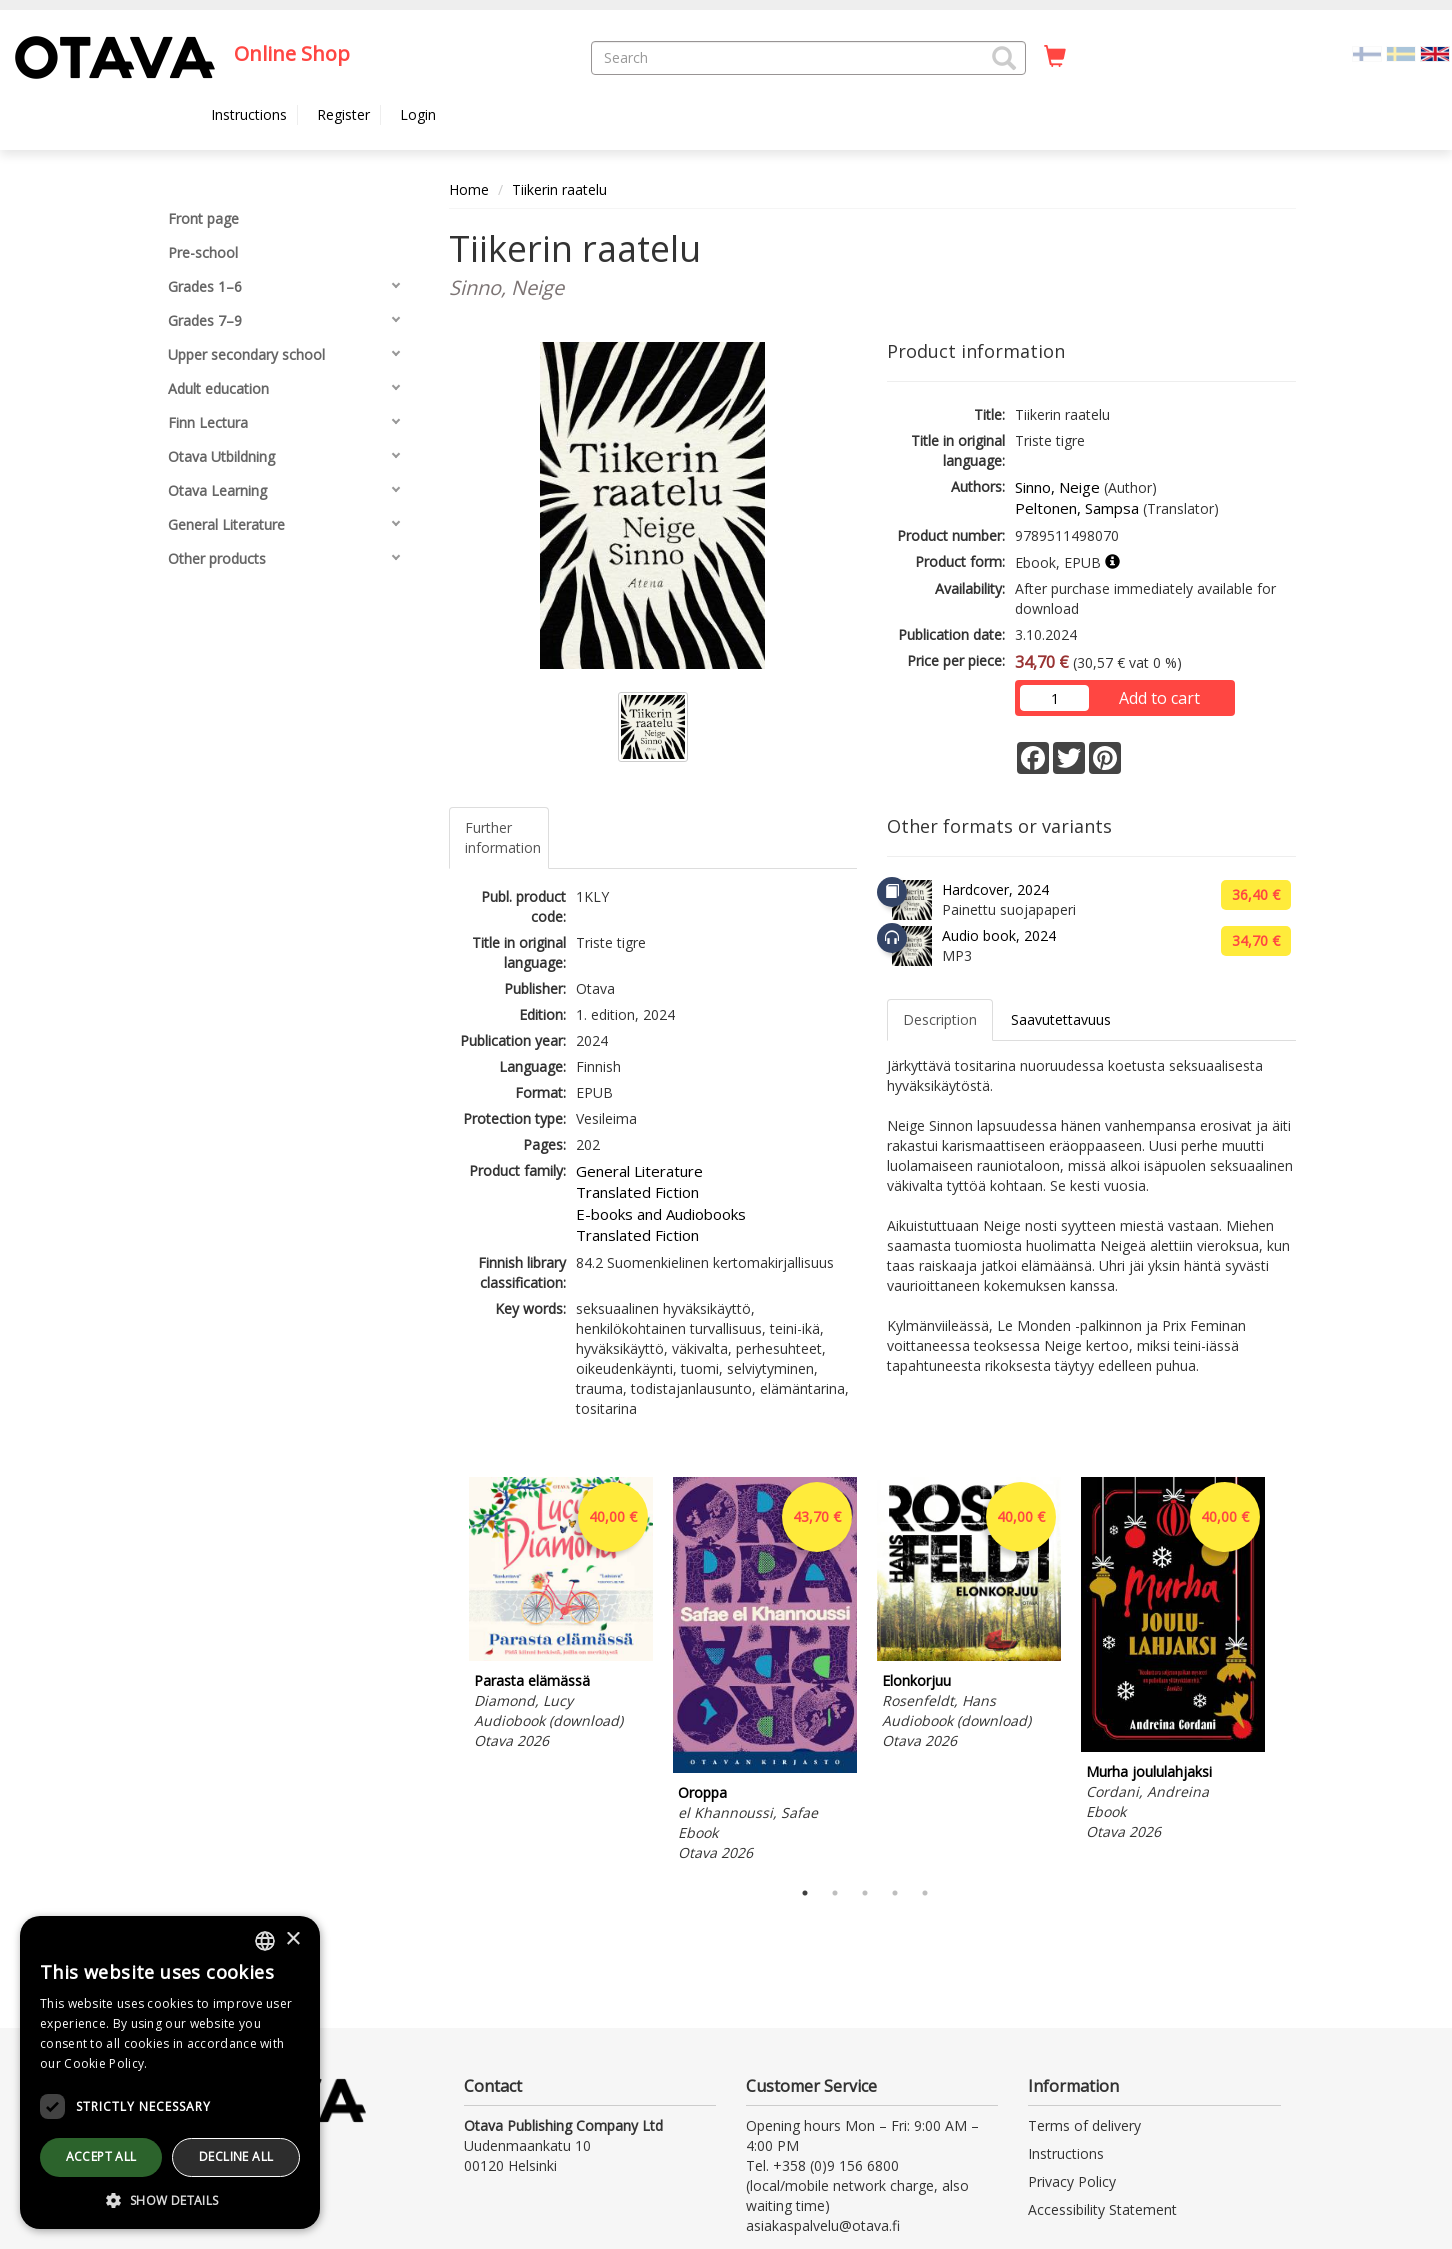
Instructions (249, 114)
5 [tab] (925, 1893)
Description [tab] (940, 1019)
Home (469, 189)
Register (343, 114)
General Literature (639, 1171)
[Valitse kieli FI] (1367, 52)
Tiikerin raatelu (559, 189)
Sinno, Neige (1057, 487)
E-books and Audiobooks (661, 1214)
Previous (444, 1672)
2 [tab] (835, 1893)
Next (1286, 1672)
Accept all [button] (101, 2156)
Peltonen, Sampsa (1077, 508)
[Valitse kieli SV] (1401, 52)
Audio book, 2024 (999, 935)
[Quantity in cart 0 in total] (1055, 57)
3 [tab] (865, 1893)
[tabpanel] (561, 1616)
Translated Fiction (637, 1192)
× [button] (292, 1939)
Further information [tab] (503, 837)
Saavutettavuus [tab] (1061, 1019)
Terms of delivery (1084, 2125)
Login (418, 114)
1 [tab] (805, 1893)
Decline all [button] (236, 2156)
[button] (1004, 58)
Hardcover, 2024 (995, 889)
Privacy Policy (1072, 2181)
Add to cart (1159, 698)
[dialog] (170, 2072)
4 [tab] (895, 1893)
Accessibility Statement (1102, 2209)
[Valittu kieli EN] (1435, 52)
